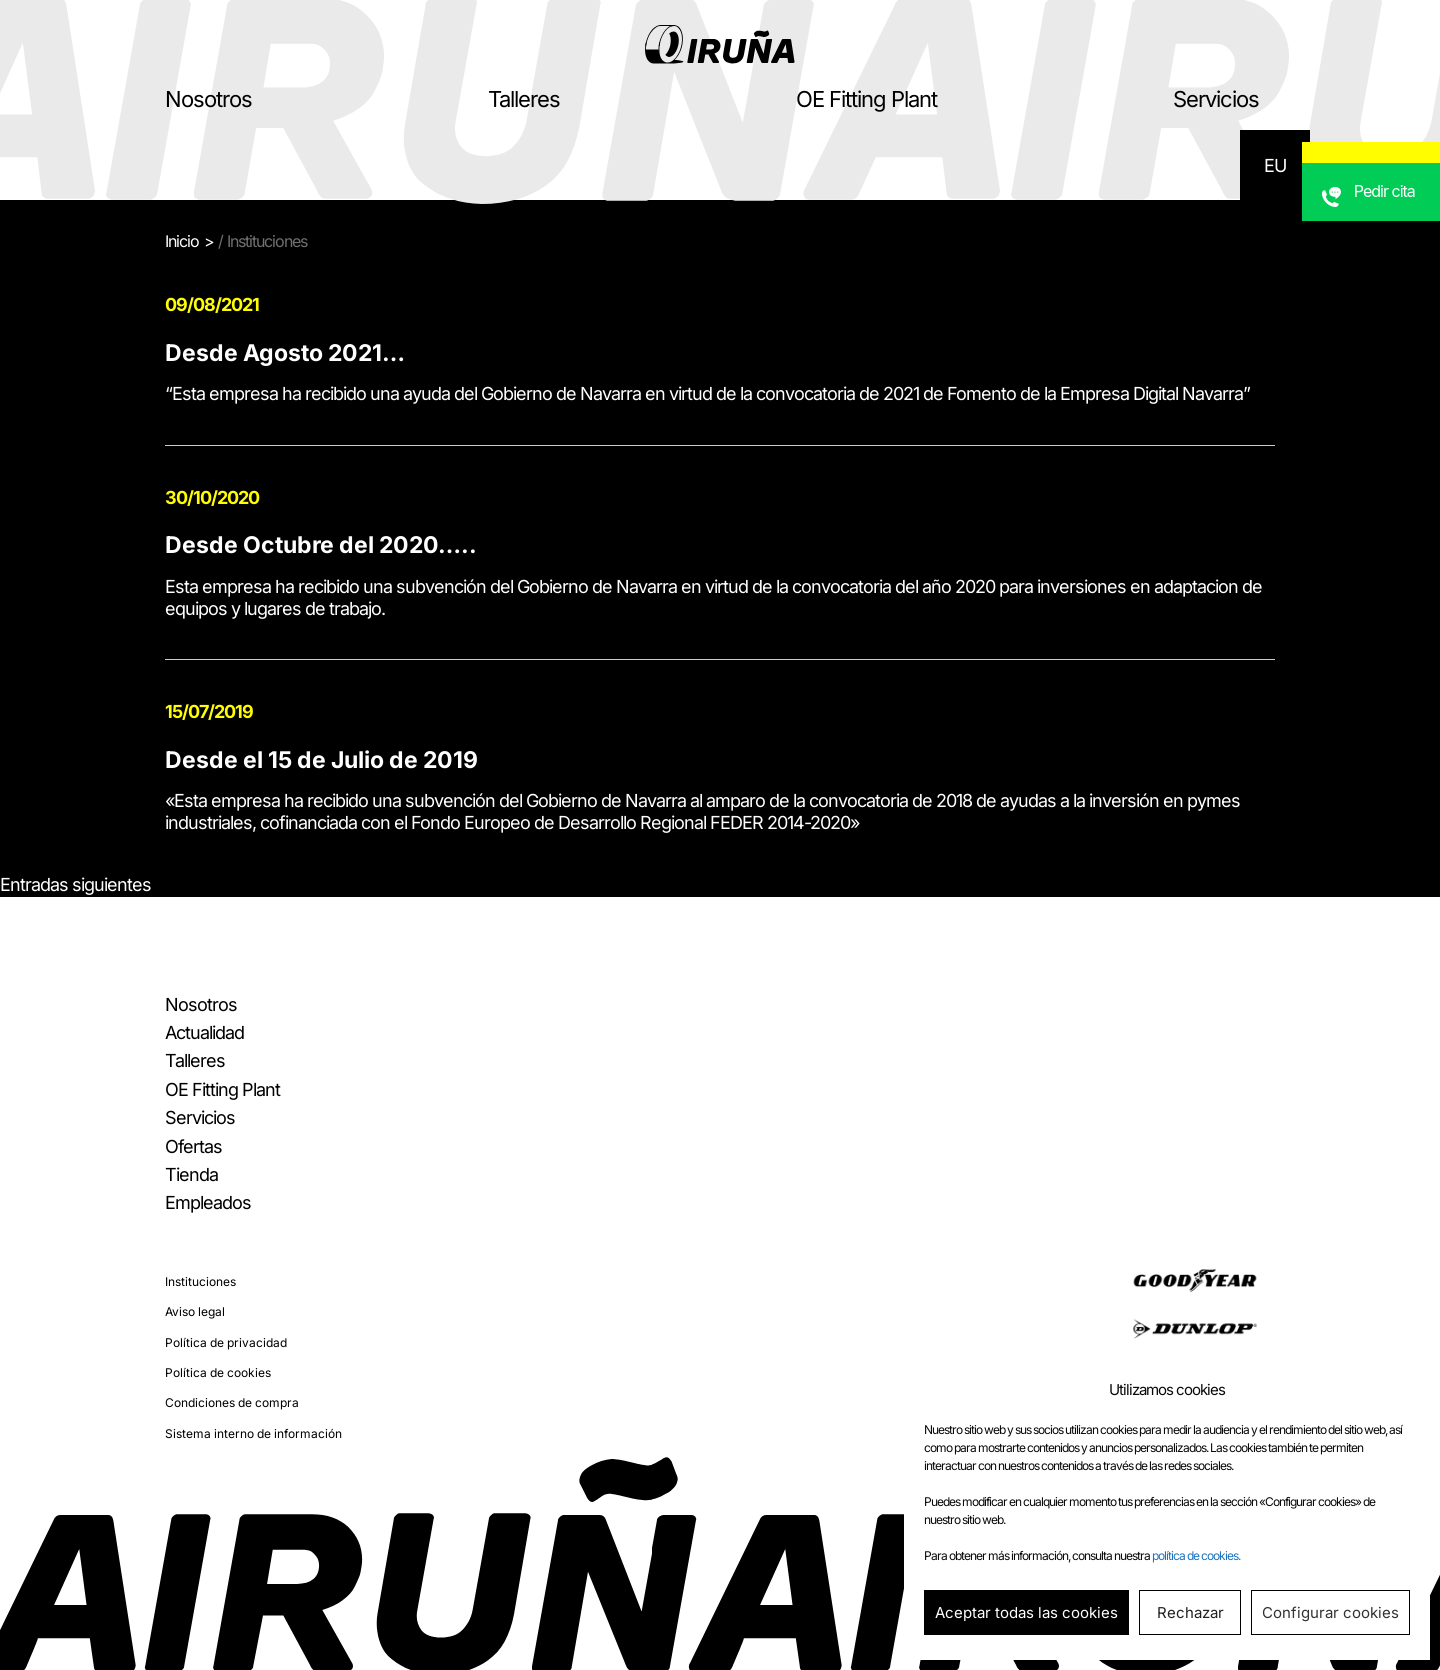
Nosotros (208, 99)
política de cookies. (1196, 1555)
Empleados (208, 1202)
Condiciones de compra (232, 1402)
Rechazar (1190, 1612)
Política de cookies (218, 1372)
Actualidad (204, 1032)
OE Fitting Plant (866, 99)
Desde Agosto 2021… (285, 353)
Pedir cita (1390, 235)
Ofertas (193, 1146)
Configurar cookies (1330, 1612)
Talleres (524, 99)
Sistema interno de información (253, 1433)
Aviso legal (195, 1311)
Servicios (1216, 99)
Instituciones (200, 1281)
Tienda (191, 1174)
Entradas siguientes (75, 884)
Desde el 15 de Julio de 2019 (321, 760)
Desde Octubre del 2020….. (321, 545)
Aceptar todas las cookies (1026, 1612)
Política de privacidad (226, 1342)
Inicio (182, 241)
